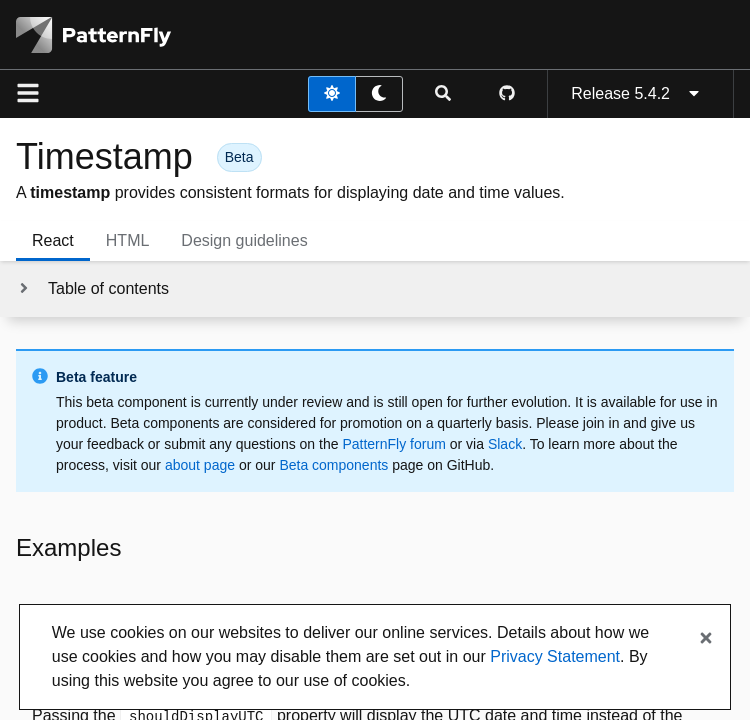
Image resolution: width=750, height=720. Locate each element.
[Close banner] (706, 639)
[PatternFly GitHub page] (507, 94)
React (53, 240)
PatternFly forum (393, 444)
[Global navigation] (28, 94)
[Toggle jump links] (92, 289)
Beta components (333, 465)
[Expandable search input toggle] (443, 94)
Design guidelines (244, 240)
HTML (128, 240)
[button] (239, 156)
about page (200, 465)
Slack (505, 444)
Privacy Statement (555, 656)
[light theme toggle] (332, 94)
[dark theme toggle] (379, 94)
